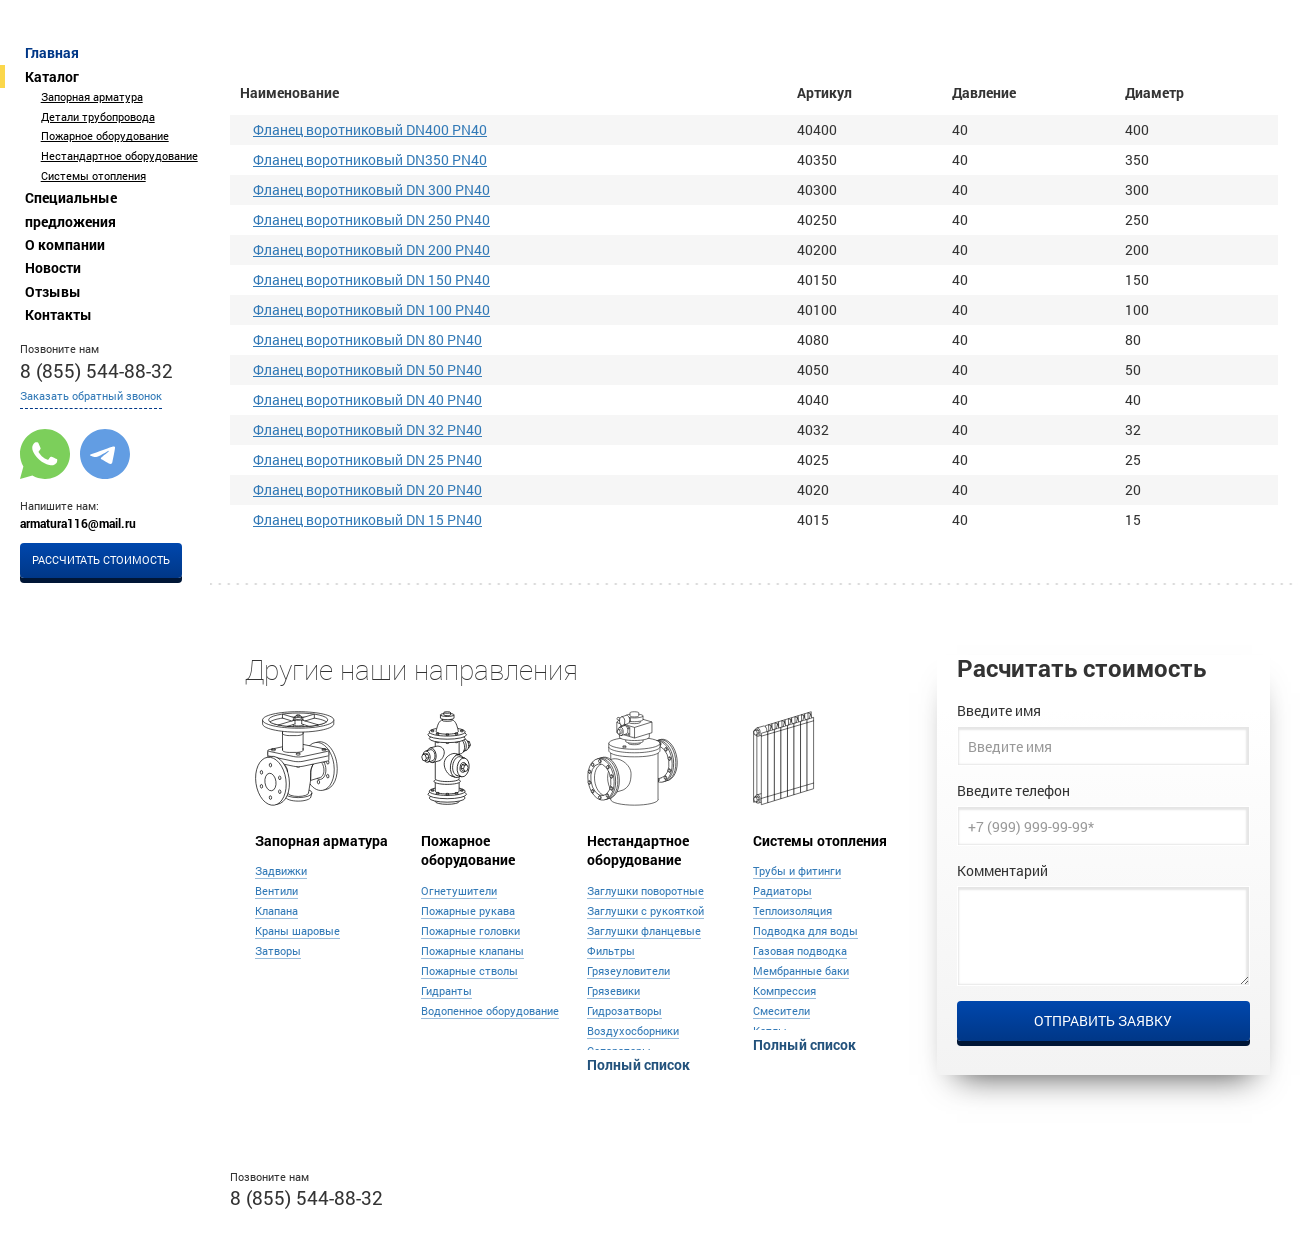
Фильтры (611, 951)
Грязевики (613, 991)
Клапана (276, 911)
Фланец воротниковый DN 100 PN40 (371, 309)
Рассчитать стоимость (101, 560)
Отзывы (53, 291)
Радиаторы (782, 891)
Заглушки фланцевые (644, 931)
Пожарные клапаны (472, 951)
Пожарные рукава (468, 911)
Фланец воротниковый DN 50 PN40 (367, 369)
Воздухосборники (633, 1031)
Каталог (52, 76)
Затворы (278, 951)
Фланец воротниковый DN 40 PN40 (367, 399)
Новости (53, 267)
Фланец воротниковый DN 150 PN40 (371, 279)
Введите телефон (1013, 790)
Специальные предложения (71, 209)
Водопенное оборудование (490, 1011)
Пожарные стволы (469, 971)
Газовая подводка (800, 951)
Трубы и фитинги (797, 871)
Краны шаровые (297, 931)
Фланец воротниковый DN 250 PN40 (371, 219)
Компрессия (784, 991)
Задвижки (281, 871)
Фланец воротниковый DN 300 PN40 (371, 189)
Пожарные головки (470, 931)
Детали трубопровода (98, 117)
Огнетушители (459, 891)
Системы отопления (93, 176)
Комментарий (1002, 870)
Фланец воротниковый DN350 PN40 (370, 159)
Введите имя (999, 710)
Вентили (276, 891)
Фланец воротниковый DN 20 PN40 (367, 489)
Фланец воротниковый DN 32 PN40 (367, 429)
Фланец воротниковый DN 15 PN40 (367, 519)
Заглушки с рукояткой (645, 911)
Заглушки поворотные (645, 891)
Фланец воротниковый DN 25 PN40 (367, 459)
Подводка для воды (805, 931)
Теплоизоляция (792, 911)
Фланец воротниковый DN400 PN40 (370, 129)
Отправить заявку (1103, 1020)
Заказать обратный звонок (91, 396)
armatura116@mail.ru (78, 523)
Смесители (781, 1011)
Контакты (58, 314)
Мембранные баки (801, 971)
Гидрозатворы (624, 1011)
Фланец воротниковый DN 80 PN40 (367, 339)
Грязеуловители (628, 971)
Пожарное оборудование (105, 136)
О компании (65, 244)
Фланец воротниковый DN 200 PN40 (371, 249)
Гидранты (446, 991)
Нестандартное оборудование (119, 156)
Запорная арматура (92, 97)
